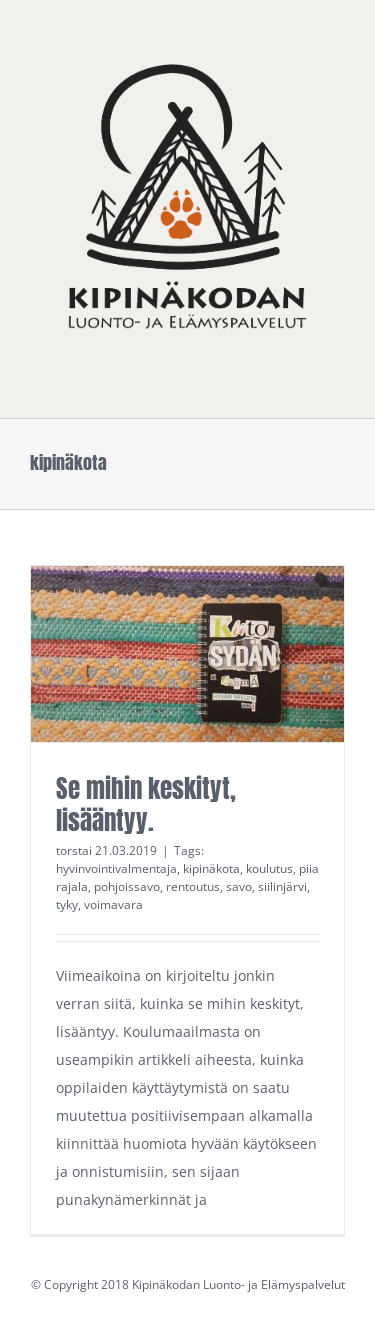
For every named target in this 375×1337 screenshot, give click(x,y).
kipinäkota (211, 868)
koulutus (269, 868)
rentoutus (193, 886)
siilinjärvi (282, 886)
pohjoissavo (127, 886)
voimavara (113, 904)
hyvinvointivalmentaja (116, 868)
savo (239, 886)
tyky (67, 904)
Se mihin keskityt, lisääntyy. (146, 804)
